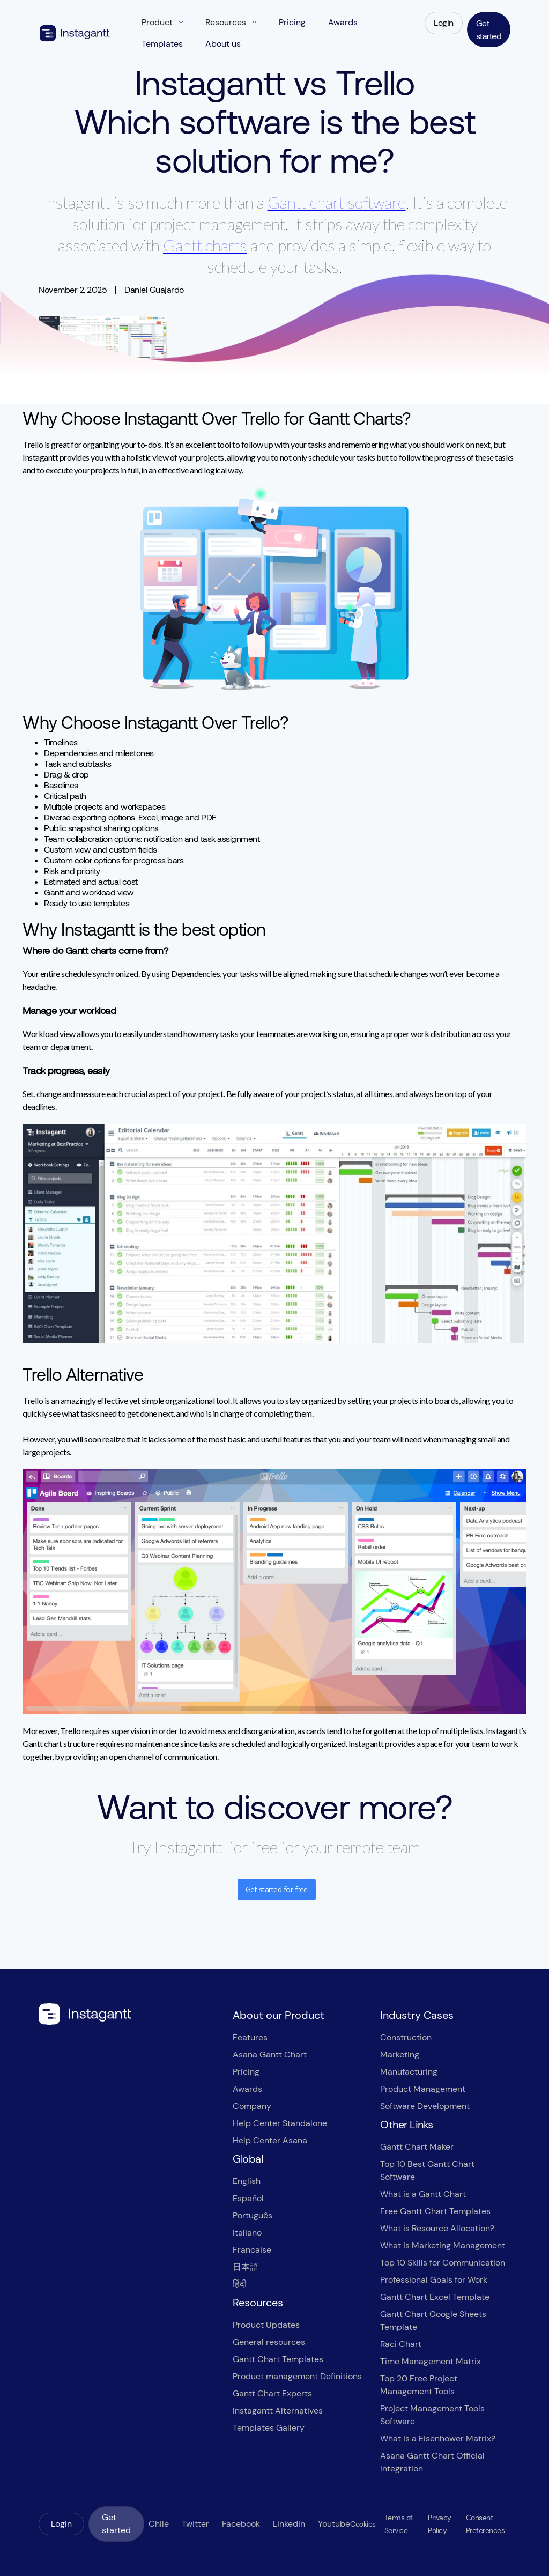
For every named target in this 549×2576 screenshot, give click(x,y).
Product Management (422, 2088)
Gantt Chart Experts (272, 2393)
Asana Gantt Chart (270, 2054)
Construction (406, 2037)
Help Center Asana (270, 2140)
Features (250, 2037)
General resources (269, 2342)
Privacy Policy (439, 2524)
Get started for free (277, 1889)
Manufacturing (408, 2071)
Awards (247, 2088)
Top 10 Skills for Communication (442, 2262)
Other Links (406, 2124)
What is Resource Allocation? (437, 2228)
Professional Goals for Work (433, 2279)
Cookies (363, 2524)
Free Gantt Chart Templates (435, 2211)
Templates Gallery (269, 2427)
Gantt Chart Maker (417, 2146)
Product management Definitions (297, 2376)
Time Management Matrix (430, 2361)
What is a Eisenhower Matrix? (437, 2438)
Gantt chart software (337, 202)
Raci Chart (400, 2344)
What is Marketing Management (442, 2245)
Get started (489, 29)
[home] (75, 33)
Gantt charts (205, 245)
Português (252, 2215)
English (247, 2181)
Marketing (399, 2054)
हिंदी (240, 2284)
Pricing (246, 2071)
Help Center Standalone (280, 2123)
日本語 (245, 2266)
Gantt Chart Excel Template (434, 2297)
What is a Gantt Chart (423, 2194)
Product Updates (266, 2324)
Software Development (425, 2106)
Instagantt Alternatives (278, 2410)
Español (248, 2198)
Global (248, 2159)
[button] (162, 22)
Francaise (252, 2249)
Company (252, 2106)
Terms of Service (398, 2524)
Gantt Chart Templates (278, 2359)
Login (444, 22)
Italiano (247, 2232)
